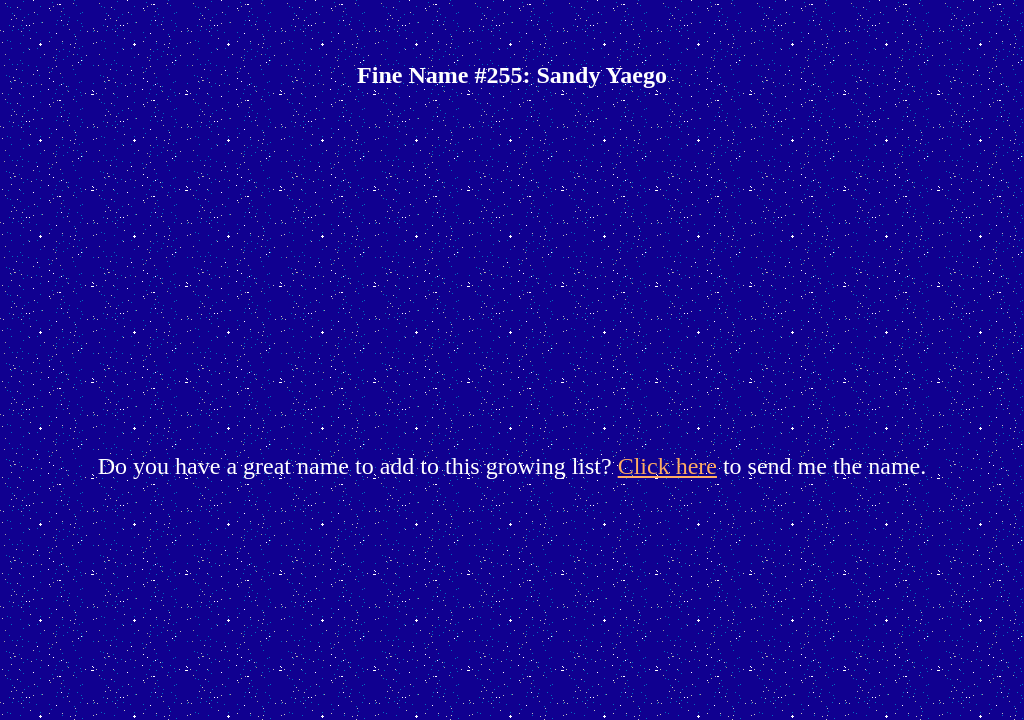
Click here (667, 466)
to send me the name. (821, 466)
